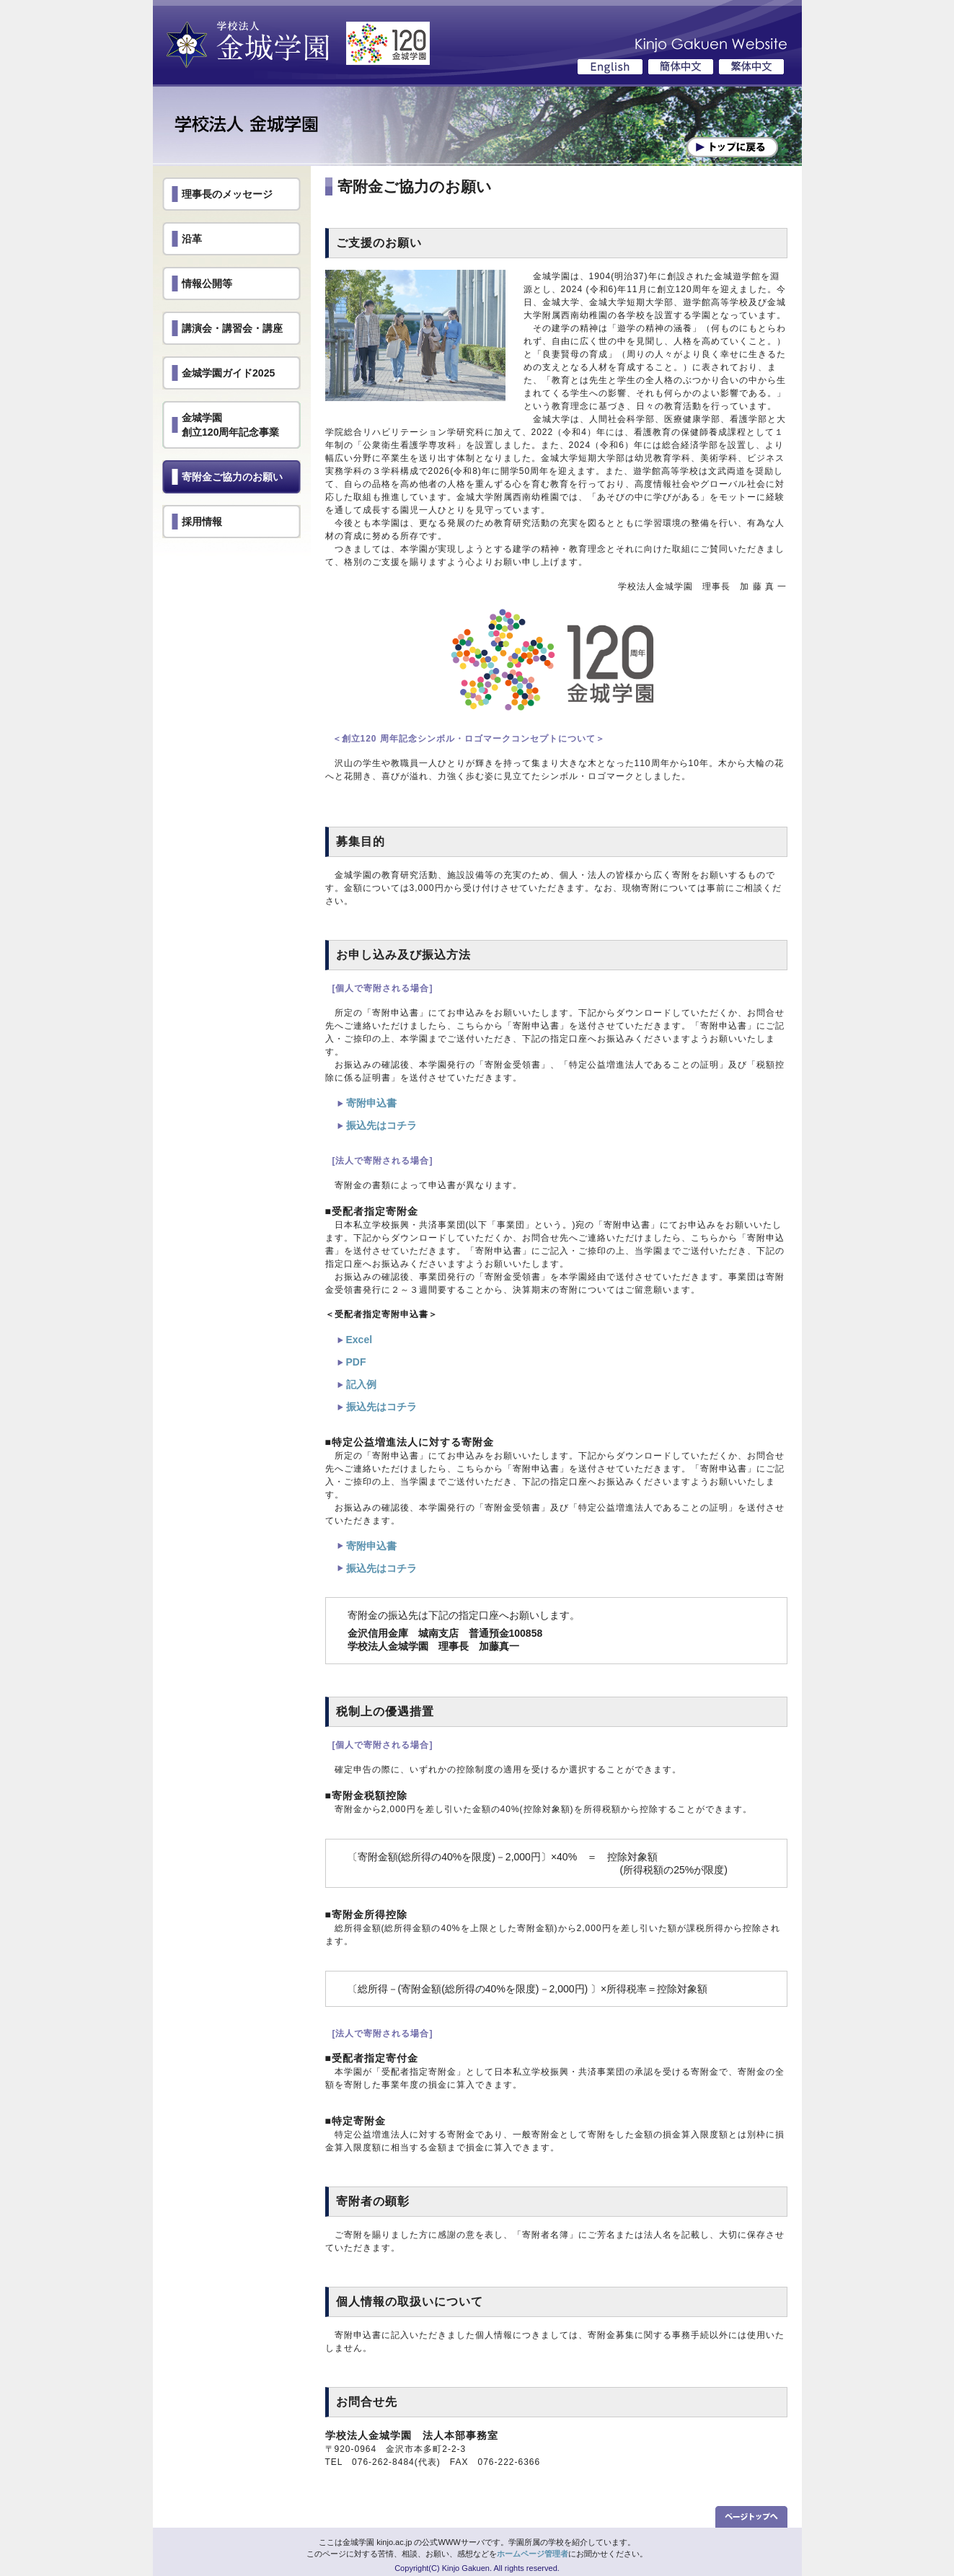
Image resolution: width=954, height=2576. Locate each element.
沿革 (192, 239)
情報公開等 (207, 283)
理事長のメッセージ (227, 194)
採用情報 (202, 521)
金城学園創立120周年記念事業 (231, 425)
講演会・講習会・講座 (232, 328)
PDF (356, 1362)
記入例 (361, 1384)
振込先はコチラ (381, 1125)
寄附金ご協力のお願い (232, 477)
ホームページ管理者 (532, 2553)
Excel (359, 1339)
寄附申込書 (371, 1103)
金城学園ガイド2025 (228, 373)
